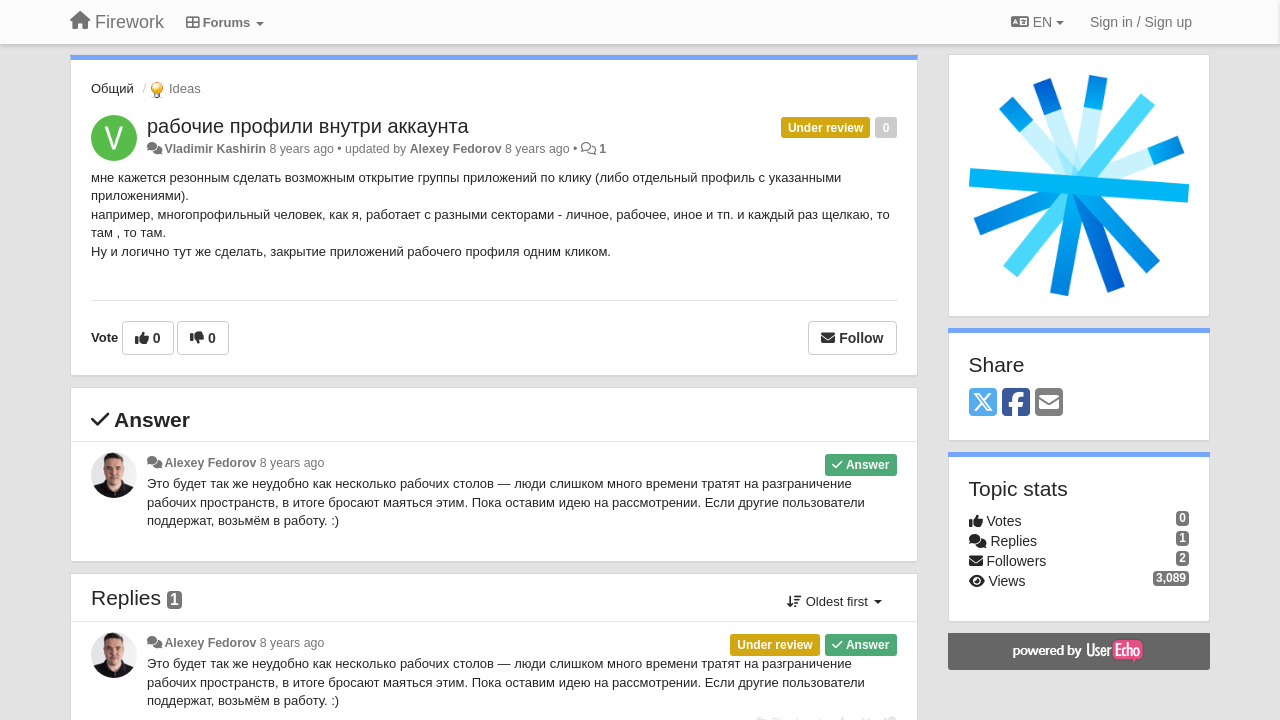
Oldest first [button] (834, 601)
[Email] (1049, 403)
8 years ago (292, 463)
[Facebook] (1016, 403)
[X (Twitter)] (983, 403)
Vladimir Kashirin (215, 149)
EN (1037, 22)
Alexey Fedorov (456, 149)
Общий (112, 88)
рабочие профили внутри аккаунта (308, 126)
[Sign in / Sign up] (1141, 22)
